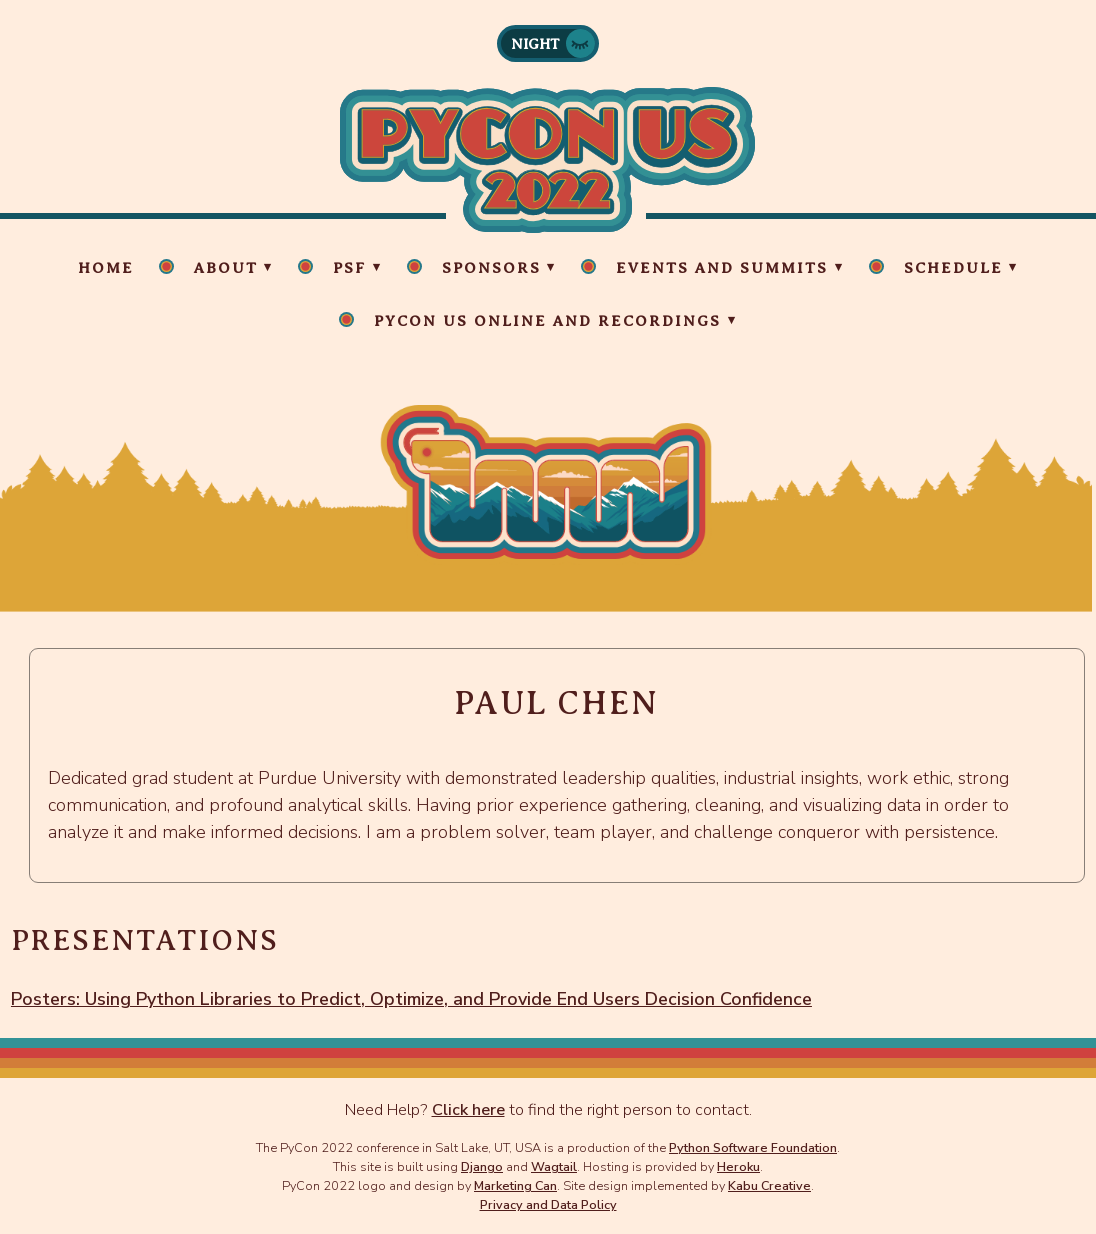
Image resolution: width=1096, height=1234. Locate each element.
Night (535, 44)
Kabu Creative (769, 1185)
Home (106, 268)
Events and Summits (722, 268)
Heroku (738, 1166)
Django (482, 1166)
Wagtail (554, 1166)
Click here (468, 1110)
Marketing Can (515, 1185)
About (226, 268)
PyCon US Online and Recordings (547, 321)
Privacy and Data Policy (548, 1204)
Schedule (953, 268)
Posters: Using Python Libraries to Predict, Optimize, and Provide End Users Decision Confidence (411, 999)
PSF (349, 268)
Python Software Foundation (753, 1147)
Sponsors (491, 268)
